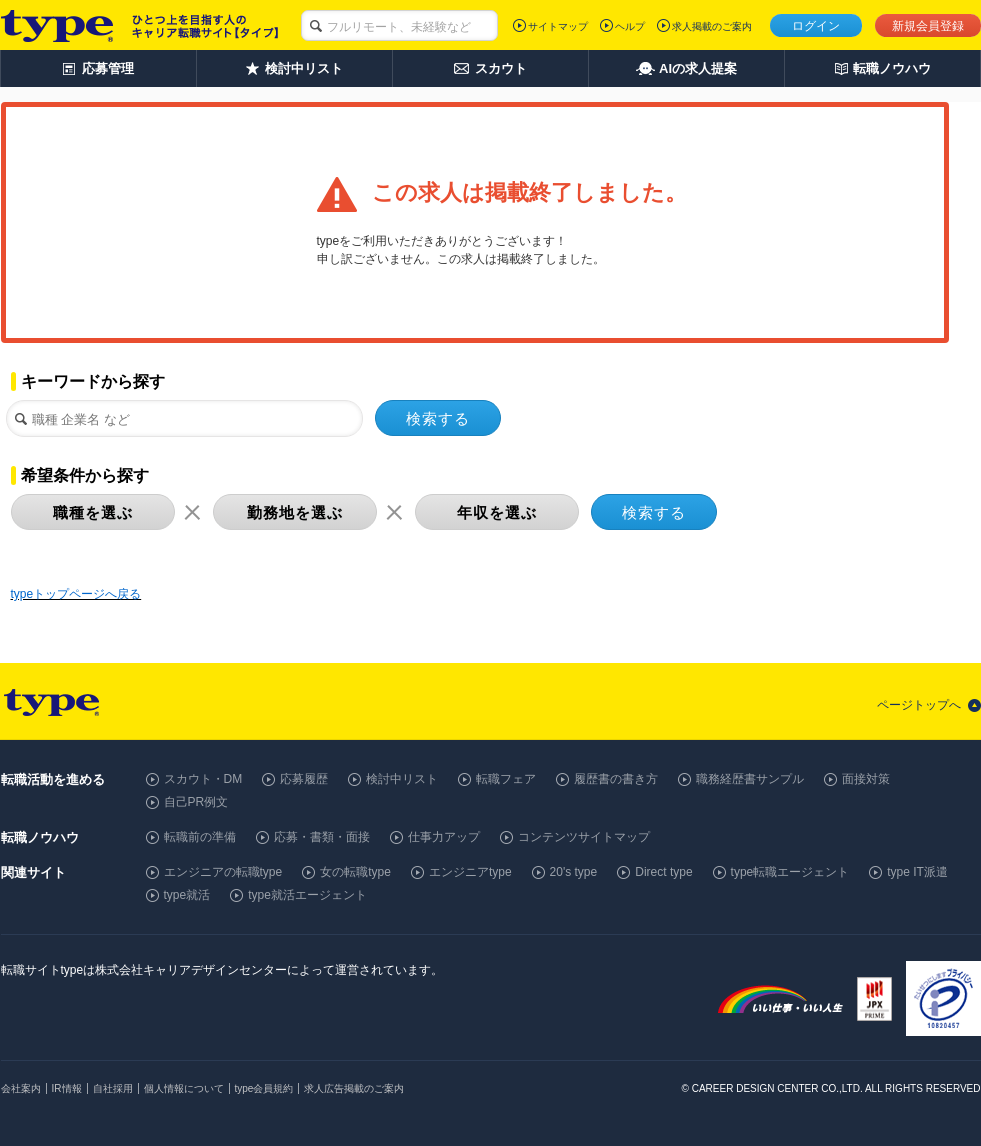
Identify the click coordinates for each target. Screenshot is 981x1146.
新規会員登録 (928, 26)
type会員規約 (264, 1088)
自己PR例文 (196, 802)
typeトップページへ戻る (76, 594)
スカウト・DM (203, 779)
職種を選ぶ (93, 512)
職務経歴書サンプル (750, 779)
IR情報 (67, 1088)
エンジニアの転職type (223, 872)
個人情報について (184, 1088)
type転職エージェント (790, 872)
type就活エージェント (307, 895)
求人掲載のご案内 (712, 26)
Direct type (663, 872)
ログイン (816, 26)
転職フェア (506, 779)
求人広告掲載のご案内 (354, 1088)
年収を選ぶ (497, 512)
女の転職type (355, 872)
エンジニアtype (470, 872)
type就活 (187, 895)
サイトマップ (558, 26)
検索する (438, 418)
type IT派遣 (917, 872)
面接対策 (866, 779)
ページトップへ (919, 705)
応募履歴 (304, 779)
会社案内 (21, 1088)
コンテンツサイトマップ (584, 837)
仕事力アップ (444, 837)
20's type (574, 872)
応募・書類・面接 (322, 837)
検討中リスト (402, 779)
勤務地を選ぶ (295, 512)
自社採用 (113, 1088)
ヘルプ (630, 26)
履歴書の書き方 (616, 779)
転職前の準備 (200, 837)
